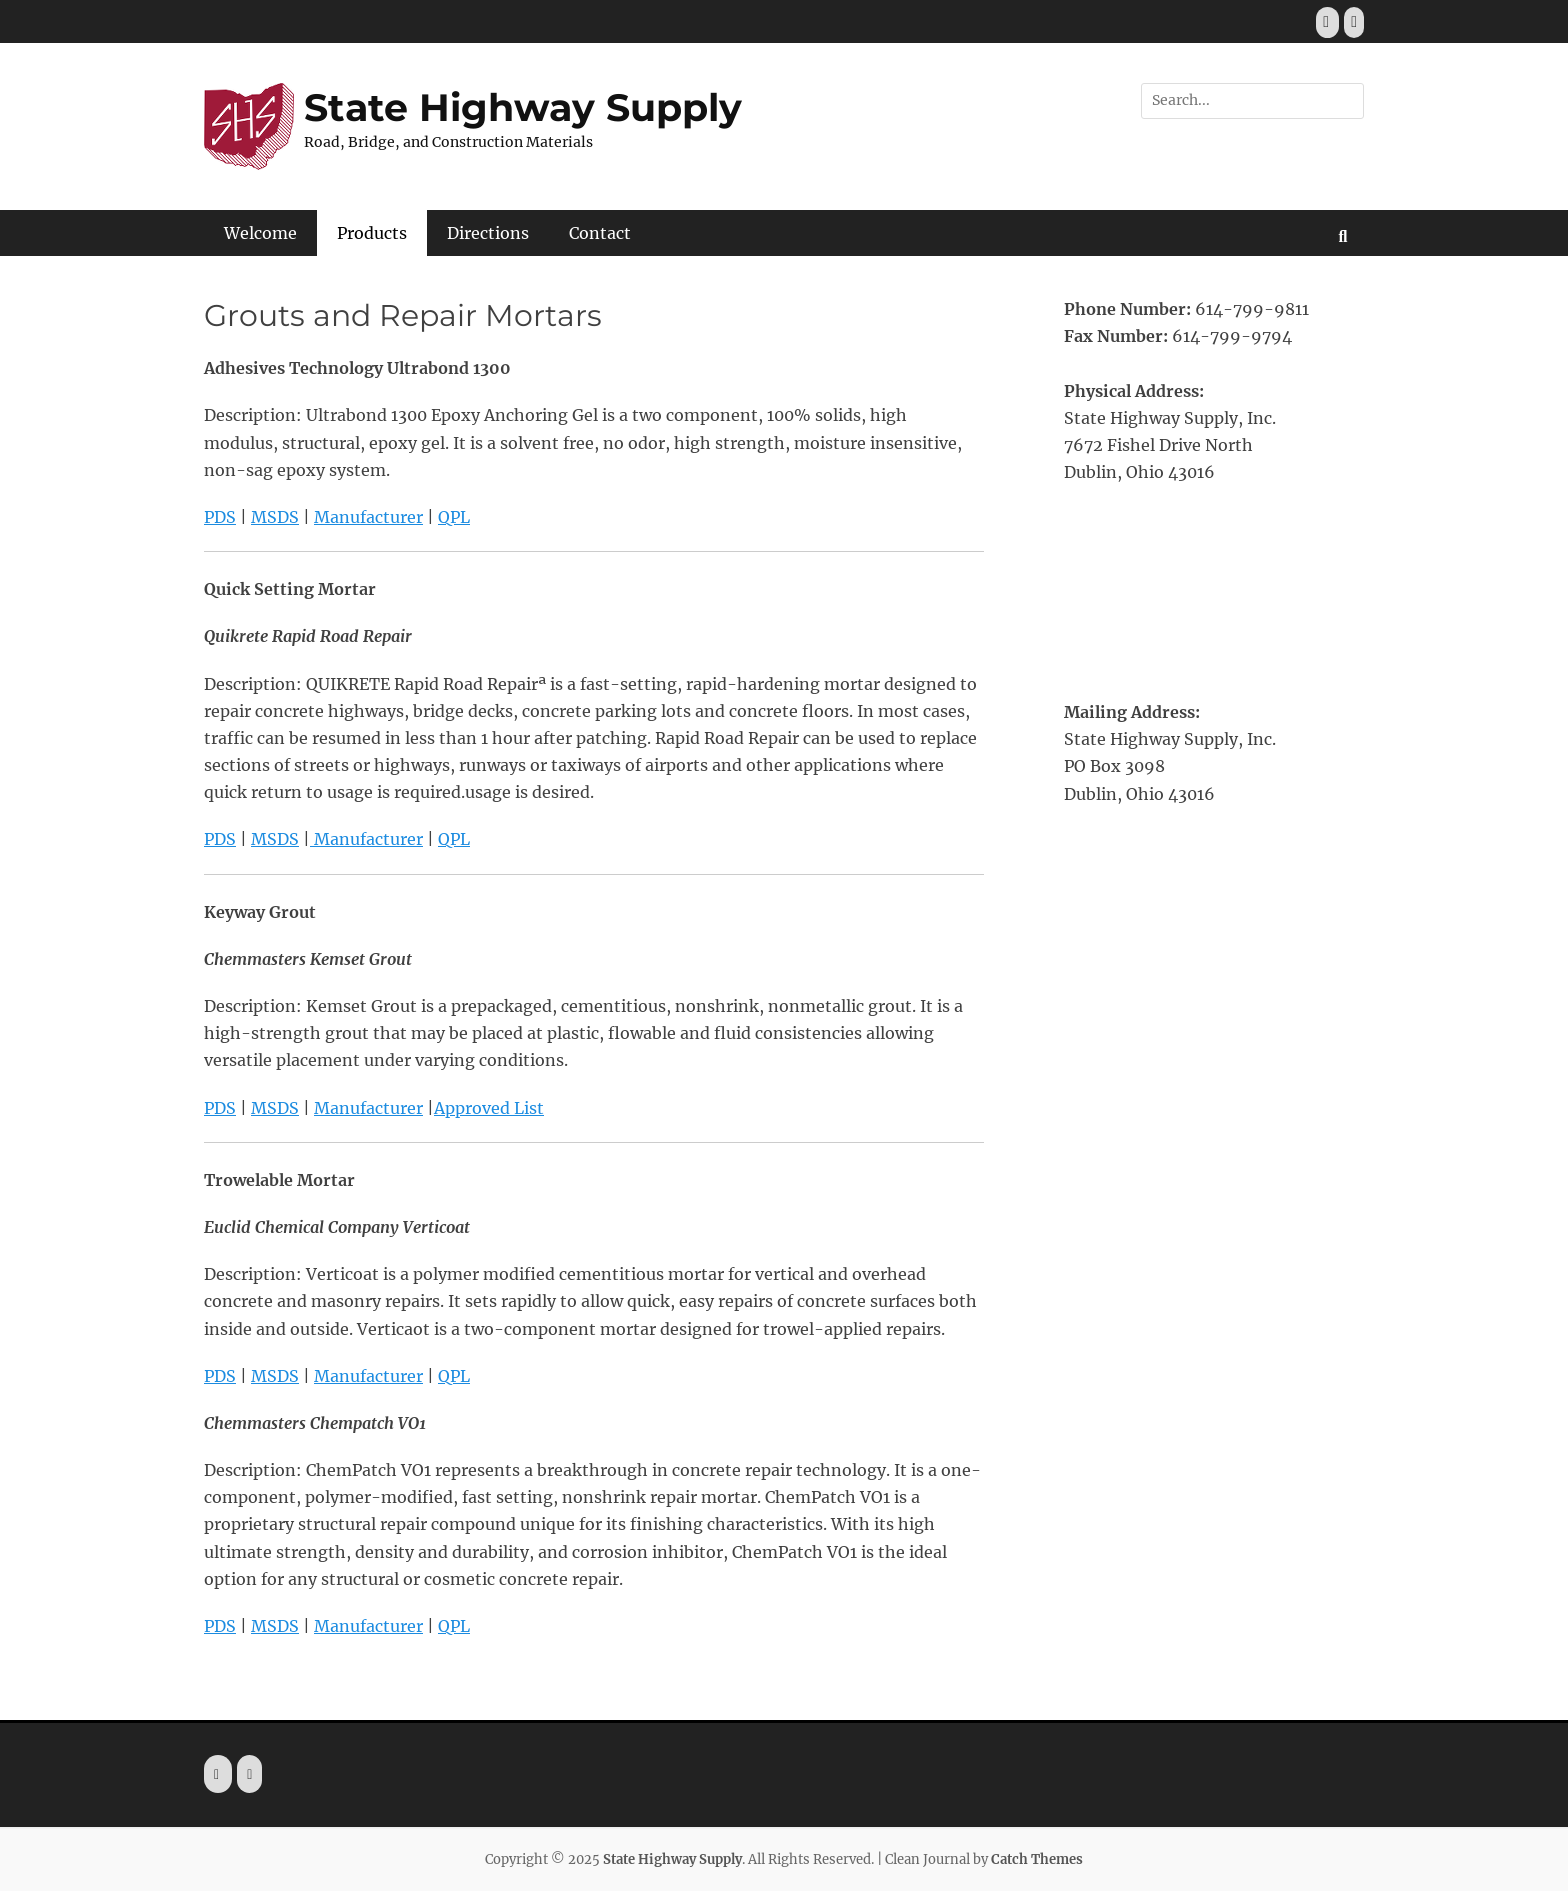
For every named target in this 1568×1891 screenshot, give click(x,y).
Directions (488, 233)
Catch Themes (1037, 1859)
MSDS (275, 517)
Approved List (489, 1108)
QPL (454, 517)
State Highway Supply (523, 107)
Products (372, 233)
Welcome (260, 233)
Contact (600, 233)
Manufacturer (368, 517)
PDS (220, 517)
